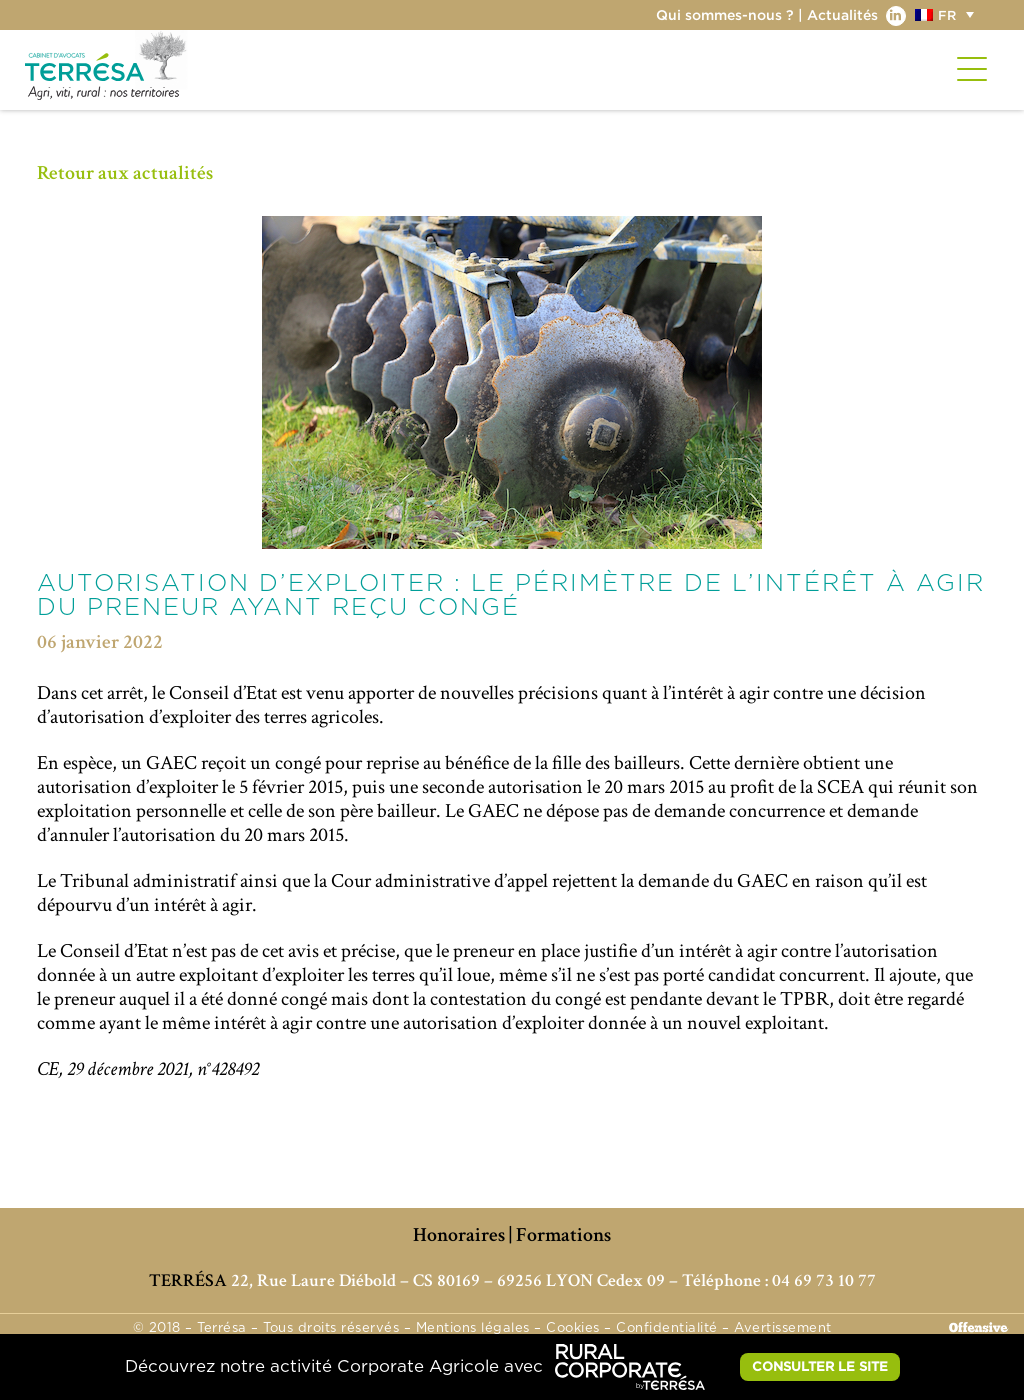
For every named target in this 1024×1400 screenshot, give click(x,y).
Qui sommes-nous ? (725, 14)
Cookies (573, 1328)
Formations (563, 1235)
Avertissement (783, 1328)
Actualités (842, 14)
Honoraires (459, 1235)
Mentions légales (473, 1328)
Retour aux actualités (125, 173)
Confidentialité (667, 1328)
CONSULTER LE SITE (820, 1366)
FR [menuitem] (947, 15)
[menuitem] (947, 14)
